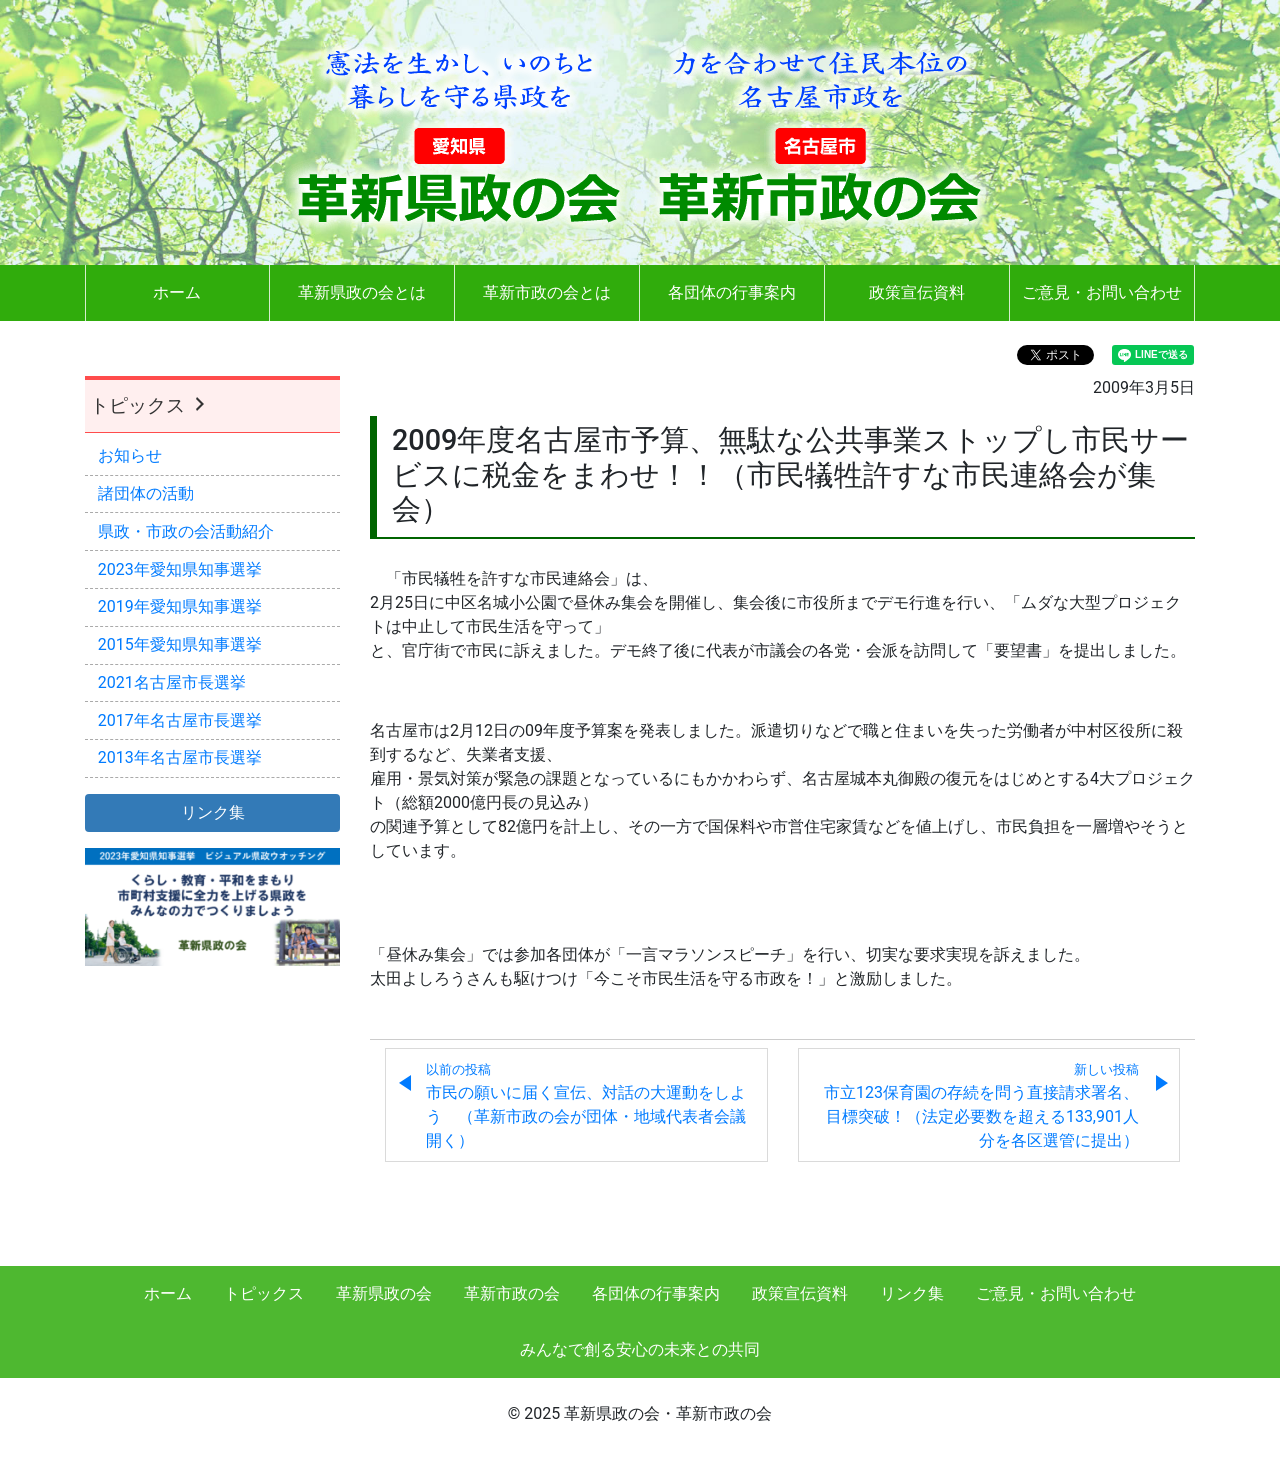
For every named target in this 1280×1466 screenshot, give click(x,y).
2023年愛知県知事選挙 (180, 569)
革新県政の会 (384, 1293)
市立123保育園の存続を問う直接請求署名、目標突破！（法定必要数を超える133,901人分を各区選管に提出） (981, 1106)
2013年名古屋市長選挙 (180, 757)
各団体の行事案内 (732, 292)
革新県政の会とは (362, 292)
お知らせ (130, 455)
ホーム (177, 292)
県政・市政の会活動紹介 (186, 531)
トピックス (150, 405)
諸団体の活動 (146, 493)
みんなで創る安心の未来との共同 (640, 1349)
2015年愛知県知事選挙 (180, 644)
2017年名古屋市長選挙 (180, 720)
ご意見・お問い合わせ (1102, 292)
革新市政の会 (512, 1293)
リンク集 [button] (213, 812)
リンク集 (912, 1293)
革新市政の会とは (547, 292)
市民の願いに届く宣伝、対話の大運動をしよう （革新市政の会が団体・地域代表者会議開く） (586, 1106)
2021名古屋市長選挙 (172, 682)
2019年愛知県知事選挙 (180, 606)
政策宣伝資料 (917, 292)
